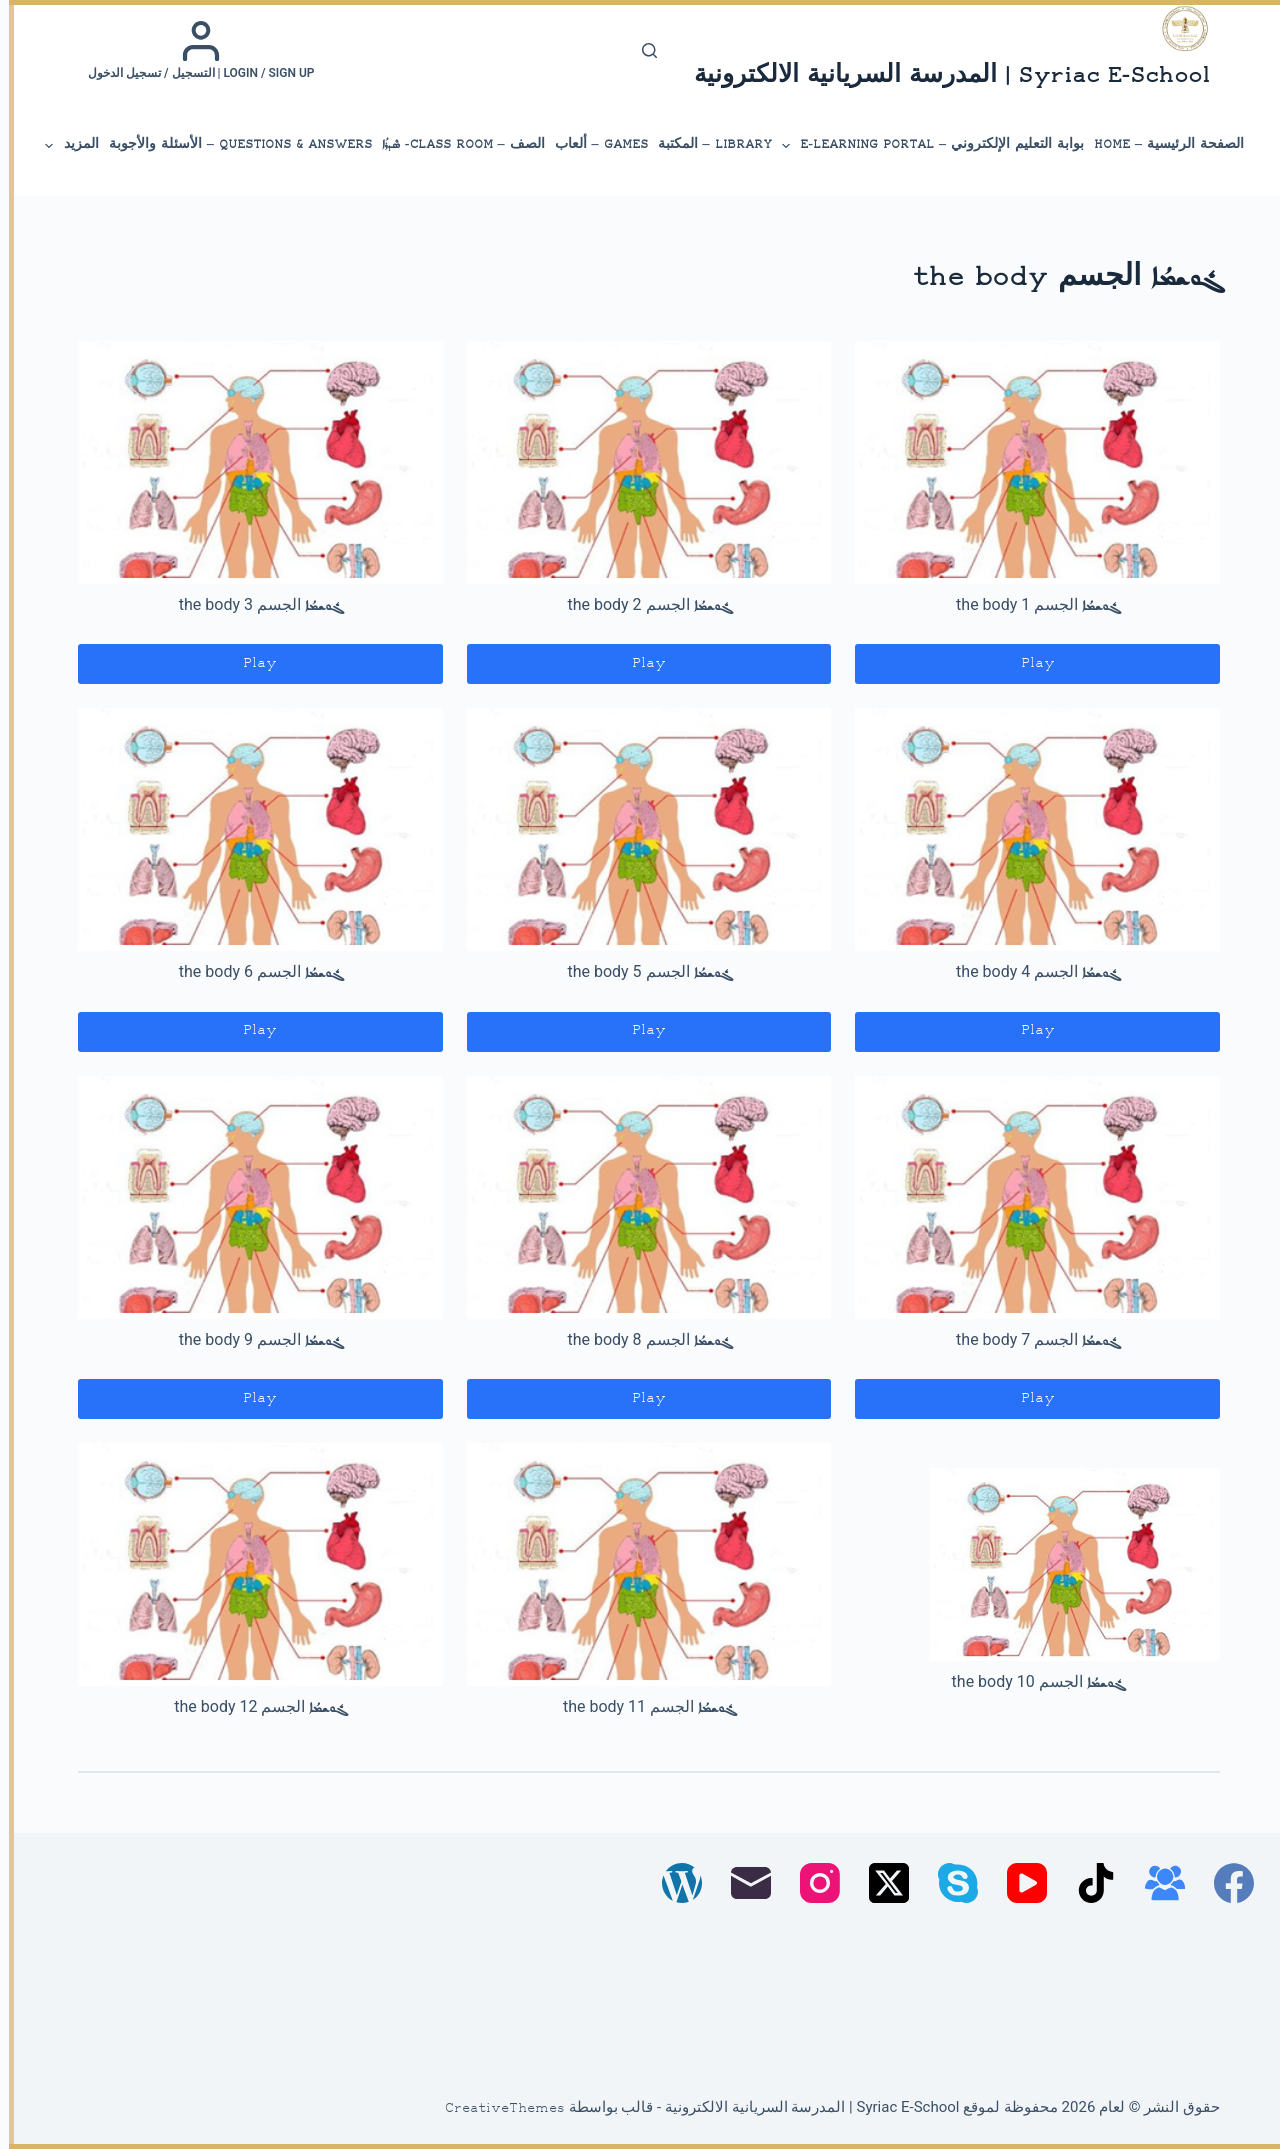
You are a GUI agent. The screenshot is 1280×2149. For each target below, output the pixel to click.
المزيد (62, 146)
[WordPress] (673, 1883)
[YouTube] (1018, 1883)
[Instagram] (811, 1883)
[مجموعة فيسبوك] (1156, 1883)
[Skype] (949, 1883)
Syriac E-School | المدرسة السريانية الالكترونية (943, 76)
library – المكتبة (706, 144)
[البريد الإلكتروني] (742, 1883)
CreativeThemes (496, 2109)
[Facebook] (1225, 1883)
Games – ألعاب (592, 144)
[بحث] (640, 50)
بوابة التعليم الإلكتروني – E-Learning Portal (922, 146)
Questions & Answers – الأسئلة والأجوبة (231, 144)
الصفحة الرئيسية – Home (1160, 144)
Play (1029, 663)
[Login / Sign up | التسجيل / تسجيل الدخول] (192, 50)
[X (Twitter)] (880, 1883)
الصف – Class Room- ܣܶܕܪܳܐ (454, 144)
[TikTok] (1087, 1883)
